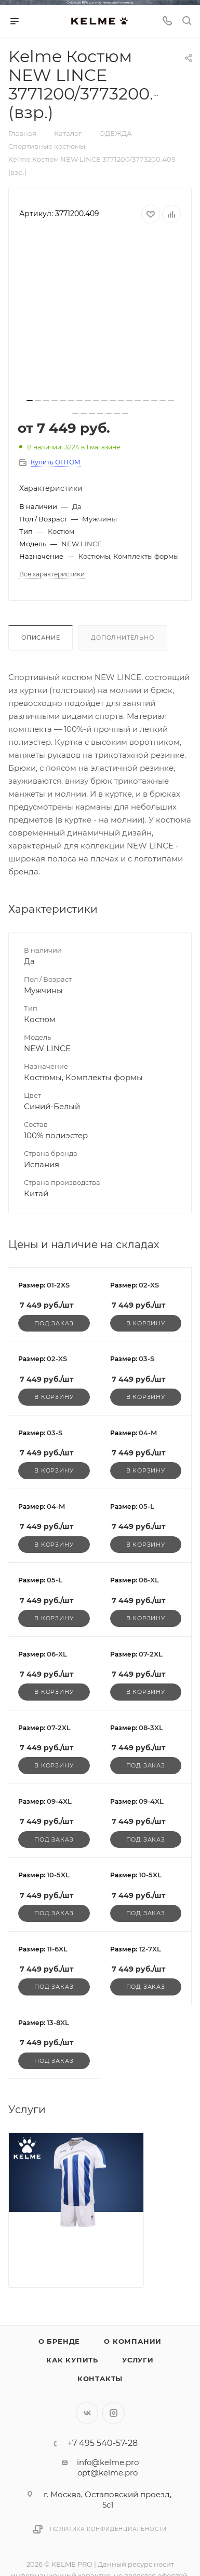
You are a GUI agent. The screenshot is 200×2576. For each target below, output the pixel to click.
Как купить (72, 2360)
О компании (133, 2341)
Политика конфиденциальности (108, 2529)
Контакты (100, 2378)
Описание (40, 637)
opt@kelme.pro (107, 2473)
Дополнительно (122, 637)
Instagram (113, 2413)
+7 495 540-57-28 (103, 2443)
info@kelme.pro (108, 2462)
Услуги (138, 2360)
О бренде (59, 2341)
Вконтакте (87, 2413)
